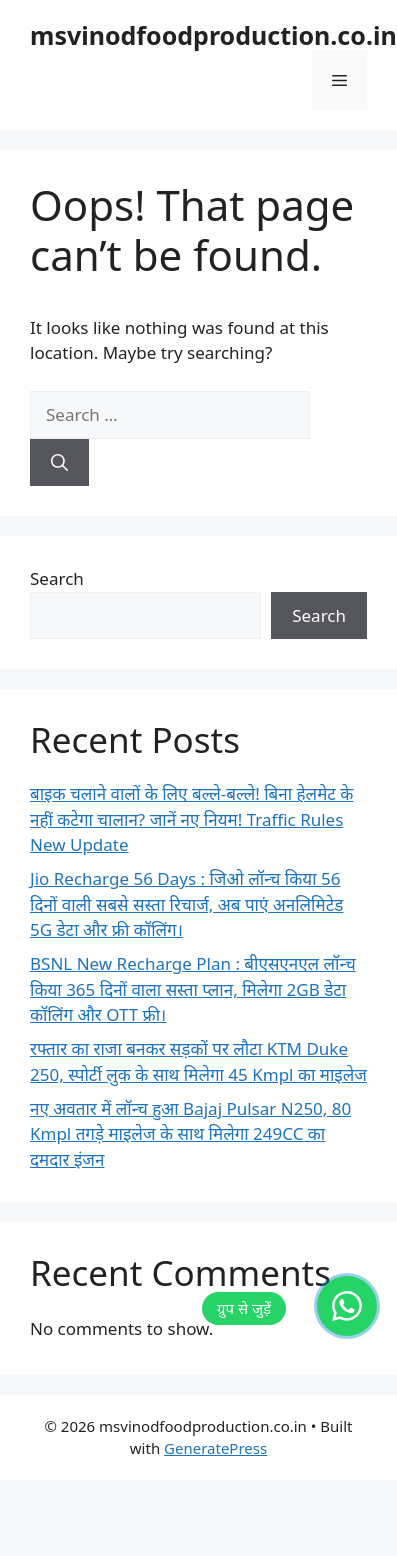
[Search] (59, 463)
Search (57, 578)
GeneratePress (215, 1448)
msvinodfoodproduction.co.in (213, 35)
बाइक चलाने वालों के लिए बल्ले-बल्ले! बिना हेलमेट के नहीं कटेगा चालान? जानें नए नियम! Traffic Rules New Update (191, 819)
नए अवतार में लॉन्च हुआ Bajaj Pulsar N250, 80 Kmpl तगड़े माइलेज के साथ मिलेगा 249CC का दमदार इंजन (190, 1134)
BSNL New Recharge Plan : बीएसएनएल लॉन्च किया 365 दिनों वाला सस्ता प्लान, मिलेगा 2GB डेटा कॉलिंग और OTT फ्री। (193, 989)
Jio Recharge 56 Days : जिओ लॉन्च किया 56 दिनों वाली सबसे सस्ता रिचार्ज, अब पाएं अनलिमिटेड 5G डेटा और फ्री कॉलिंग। (186, 904)
